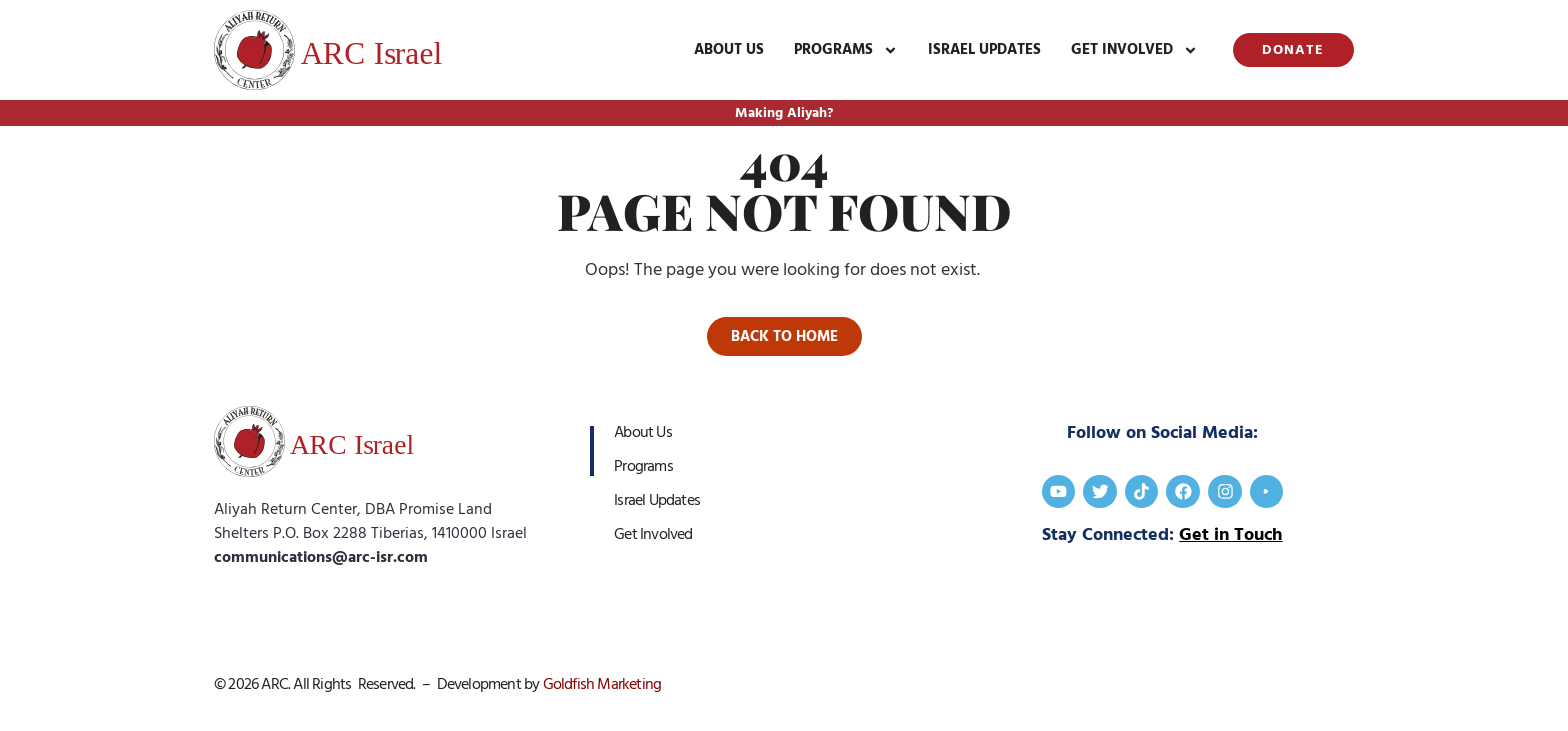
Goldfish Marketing (602, 684)
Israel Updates (983, 49)
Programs (845, 50)
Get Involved (1133, 50)
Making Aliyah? (784, 113)
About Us (728, 49)
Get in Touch (1230, 535)
